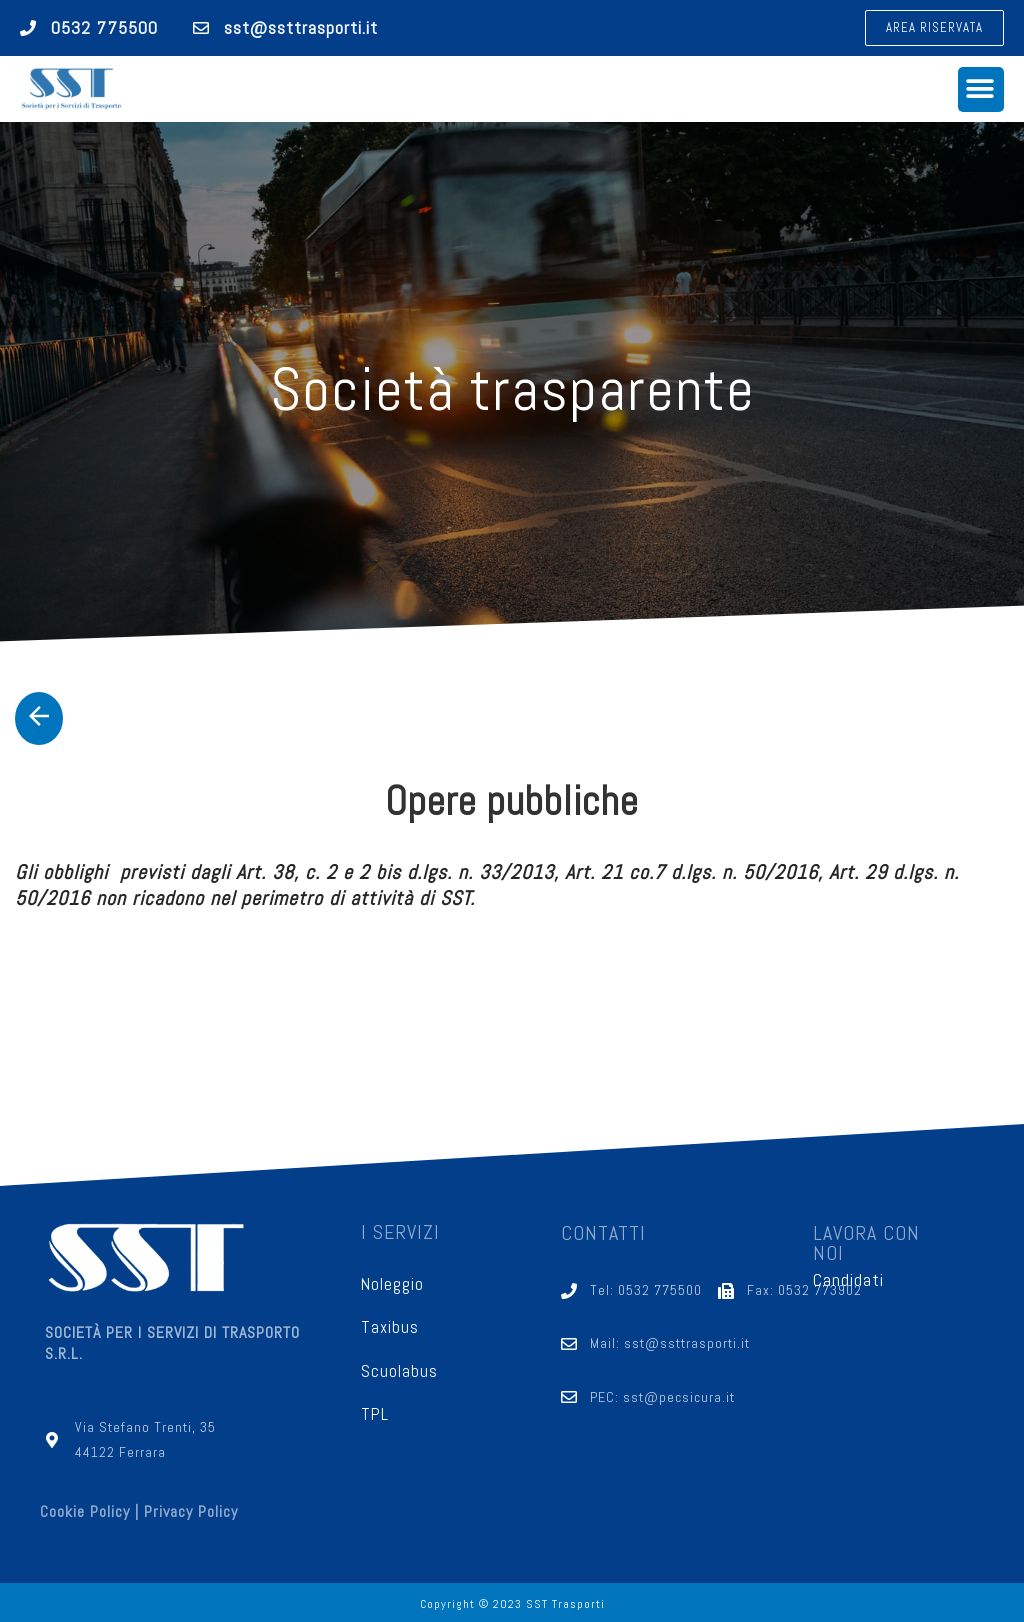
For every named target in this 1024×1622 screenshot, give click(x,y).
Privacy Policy (191, 1511)
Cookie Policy (85, 1511)
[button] (934, 28)
